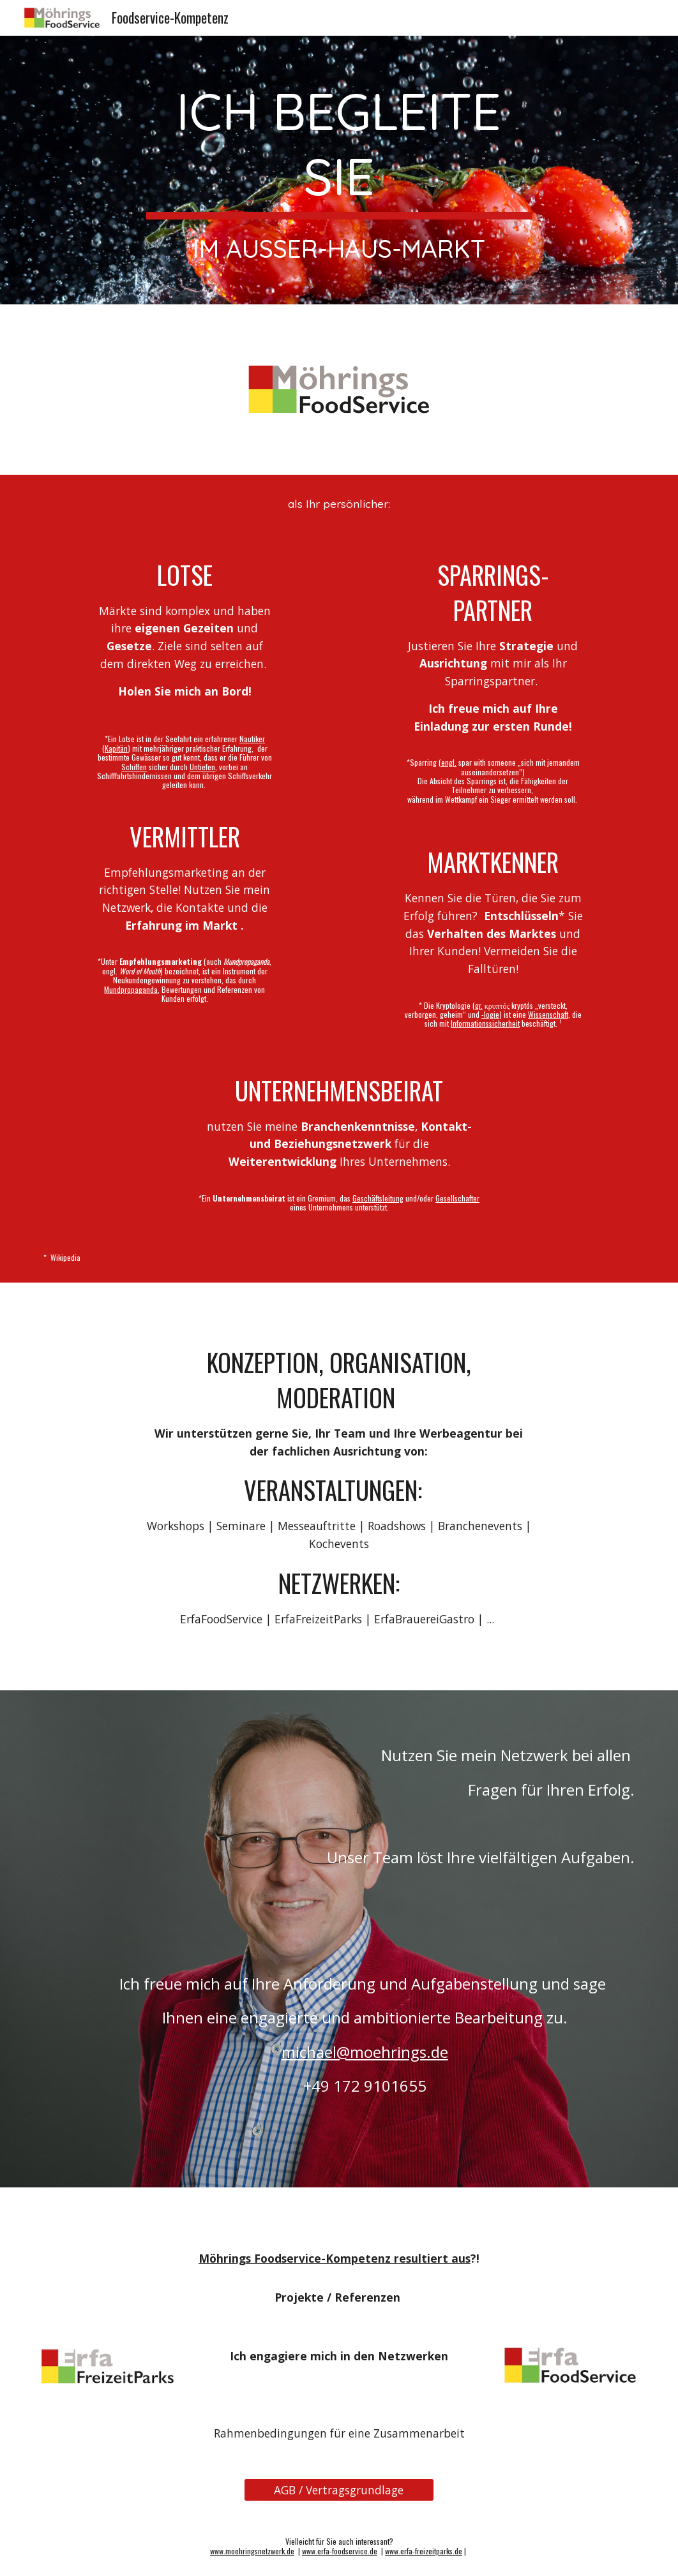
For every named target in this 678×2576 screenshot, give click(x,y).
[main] (339, 170)
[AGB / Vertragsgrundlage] (339, 2490)
